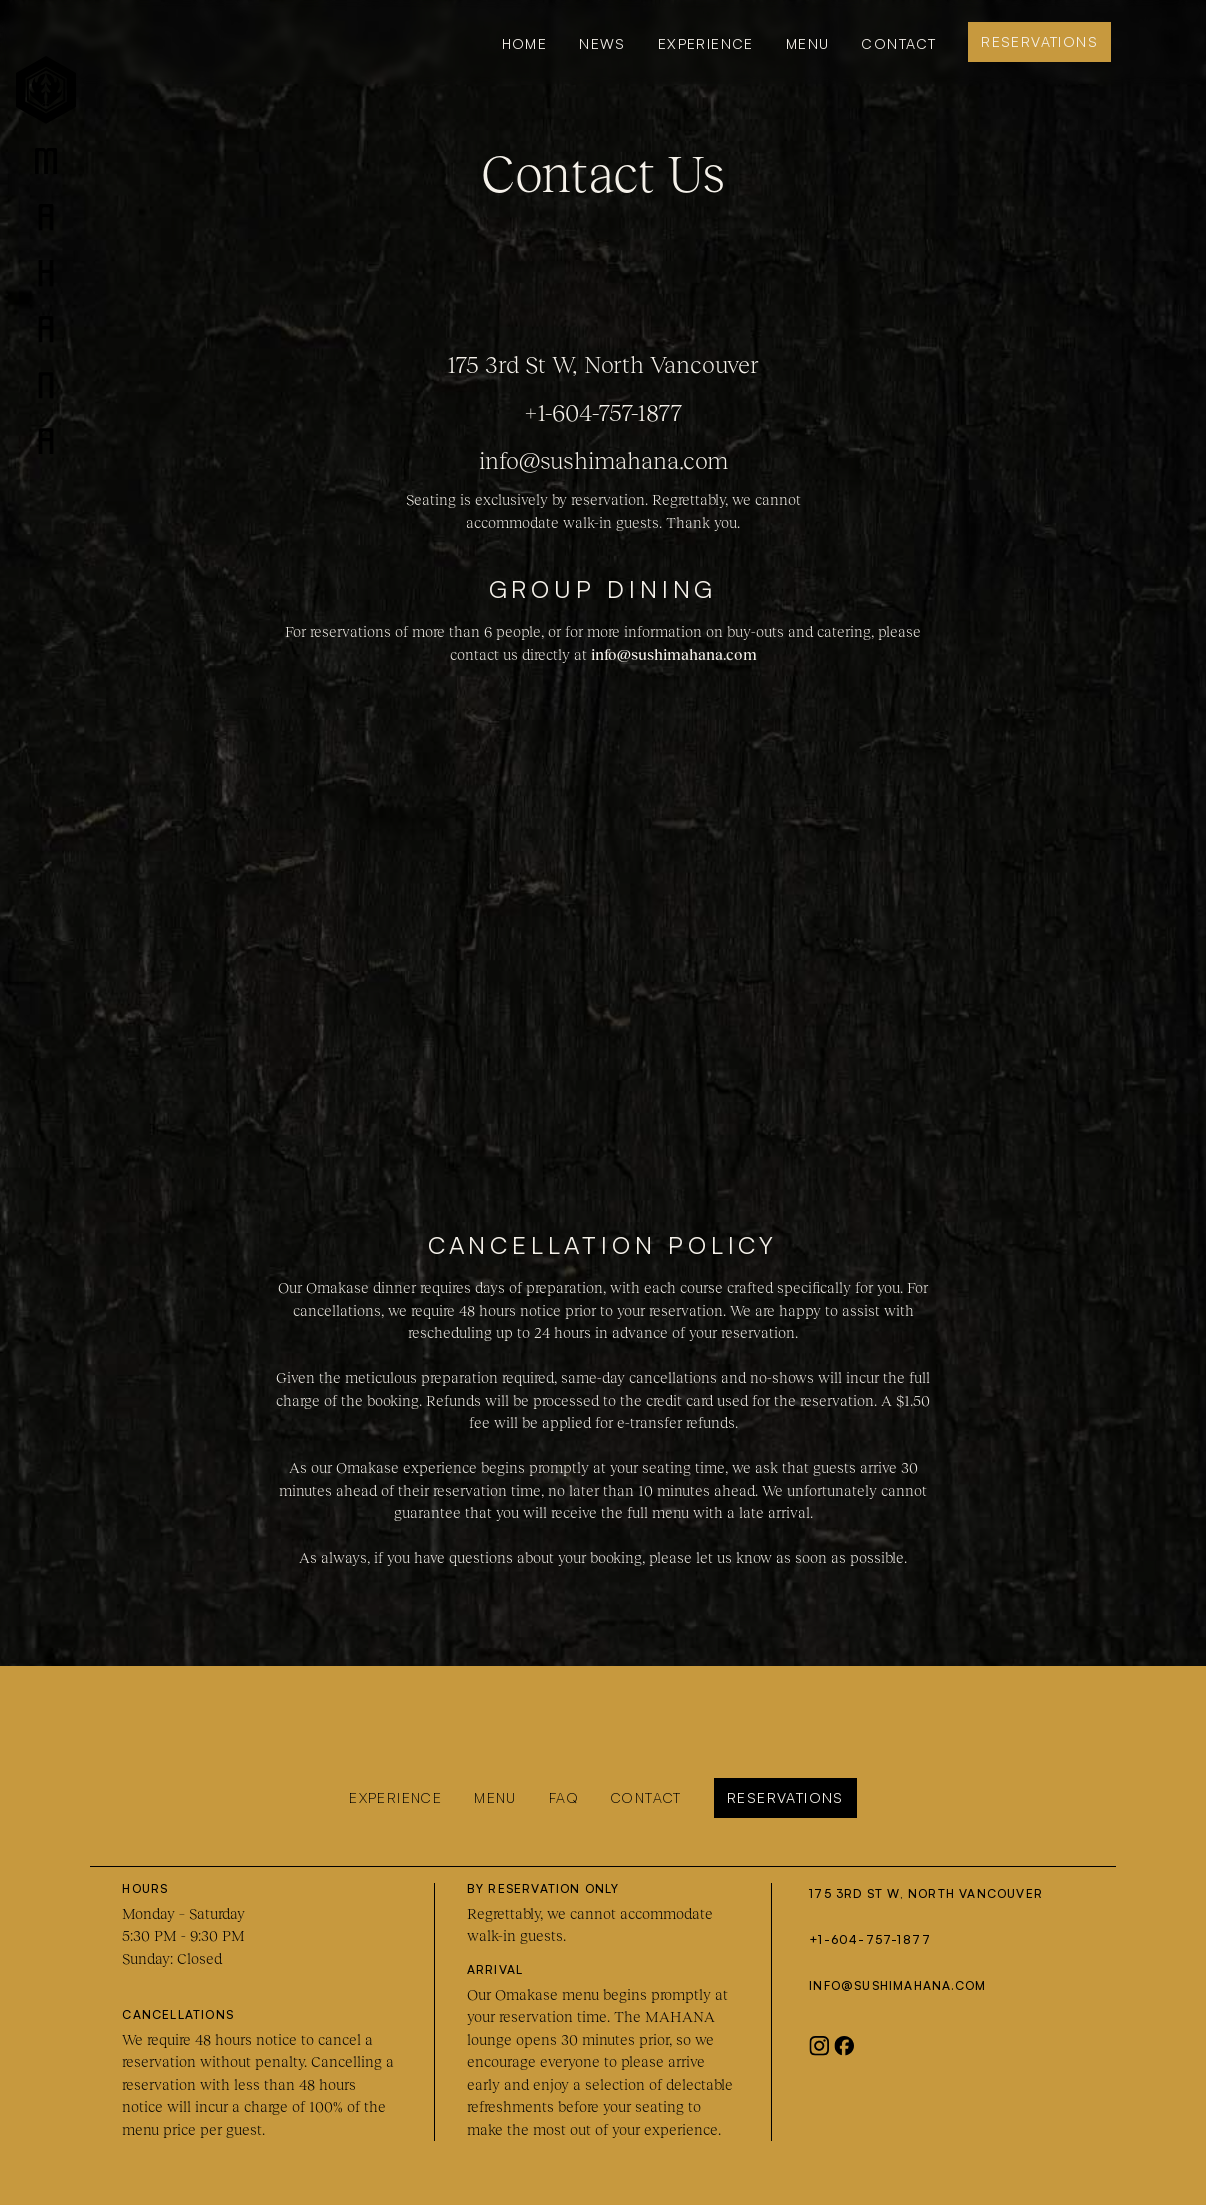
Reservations (1039, 41)
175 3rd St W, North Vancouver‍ (926, 1893)
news (602, 43)
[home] (46, 258)
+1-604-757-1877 (603, 412)
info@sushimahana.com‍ (897, 1985)
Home (525, 43)
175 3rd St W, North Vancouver (603, 364)
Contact (898, 43)
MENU (808, 43)
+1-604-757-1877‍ (870, 1939)
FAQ (564, 1798)
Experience (706, 43)
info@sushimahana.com (603, 460)
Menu (495, 1798)
